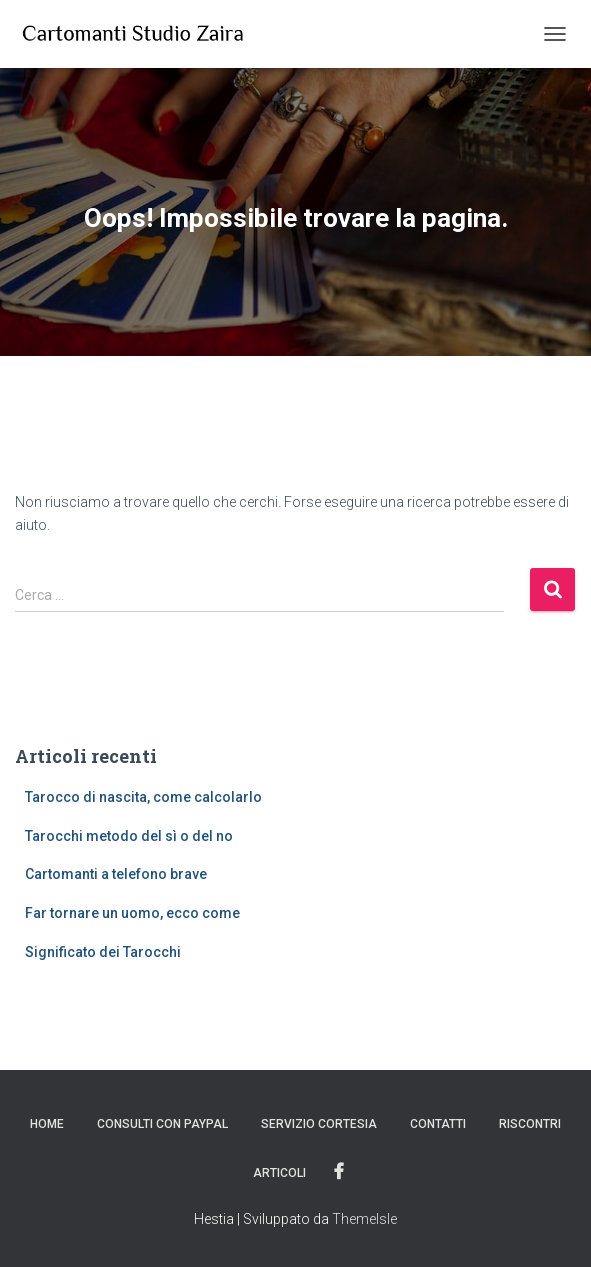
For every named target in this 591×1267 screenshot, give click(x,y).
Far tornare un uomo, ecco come (132, 913)
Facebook (339, 1172)
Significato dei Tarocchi (103, 952)
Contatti (438, 1124)
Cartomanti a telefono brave (116, 874)
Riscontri (530, 1124)
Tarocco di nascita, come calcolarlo (143, 797)
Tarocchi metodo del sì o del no (129, 836)
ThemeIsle (364, 1219)
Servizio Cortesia (319, 1124)
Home (47, 1124)
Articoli (279, 1173)
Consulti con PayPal (162, 1124)
